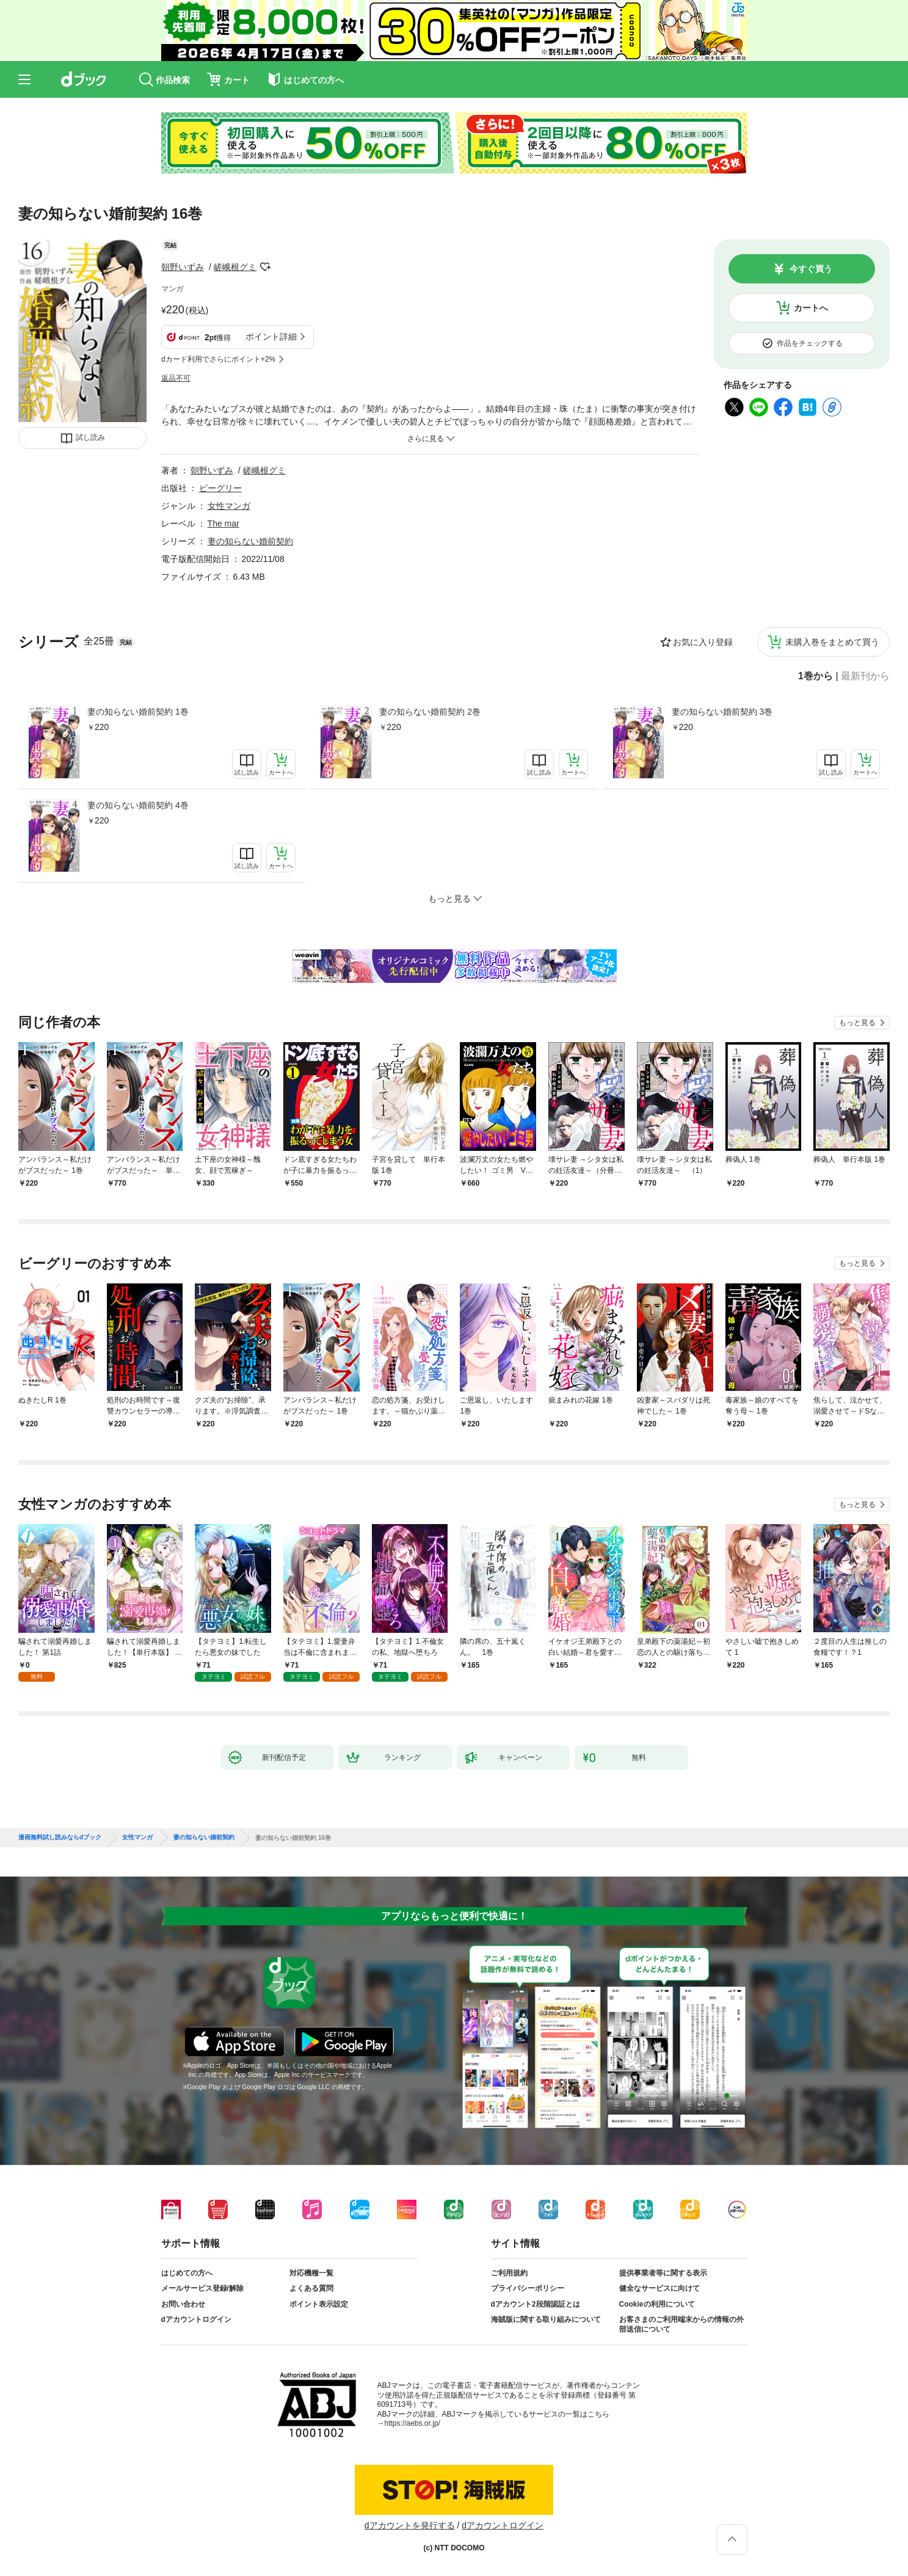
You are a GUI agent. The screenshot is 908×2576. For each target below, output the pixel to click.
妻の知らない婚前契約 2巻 (430, 712)
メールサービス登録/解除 (202, 2288)
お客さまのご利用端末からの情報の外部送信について (681, 2324)
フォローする (265, 267)
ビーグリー (220, 488)
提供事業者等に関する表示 (663, 2273)
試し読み (90, 437)
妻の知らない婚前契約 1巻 (138, 712)
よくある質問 (311, 2288)
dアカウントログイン (196, 2319)
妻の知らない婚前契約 (250, 541)
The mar (223, 523)
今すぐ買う (811, 269)
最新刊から (865, 676)
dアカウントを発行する (410, 2525)
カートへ (811, 308)
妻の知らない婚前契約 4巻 (138, 805)
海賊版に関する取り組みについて (546, 2319)
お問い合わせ (183, 2304)
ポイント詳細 (271, 336)
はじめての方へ (186, 2273)
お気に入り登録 (703, 642)
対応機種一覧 (311, 2273)
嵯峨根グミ (235, 267)
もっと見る (857, 1022)
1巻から (815, 676)
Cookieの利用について (657, 2304)
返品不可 (176, 378)
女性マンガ (229, 506)
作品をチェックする (810, 343)
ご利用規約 (509, 2273)
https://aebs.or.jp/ (412, 2423)
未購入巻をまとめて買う (832, 642)
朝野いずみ (182, 267)
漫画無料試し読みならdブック (59, 1837)
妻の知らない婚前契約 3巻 (722, 712)
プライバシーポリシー (527, 2288)
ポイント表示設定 (318, 2304)
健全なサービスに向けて (659, 2288)
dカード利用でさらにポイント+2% (218, 359)
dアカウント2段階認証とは (535, 2304)
